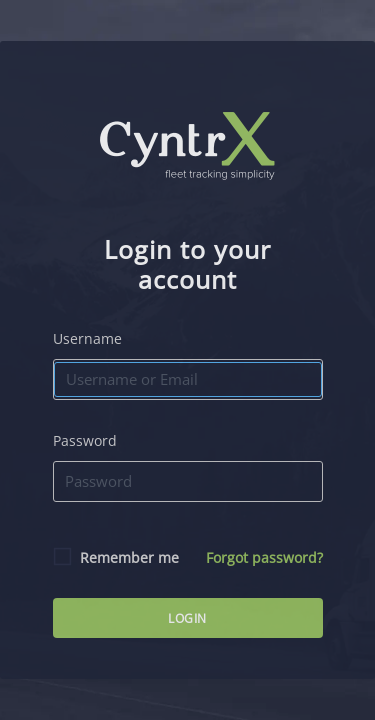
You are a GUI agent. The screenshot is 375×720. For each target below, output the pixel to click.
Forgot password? (264, 557)
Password (85, 440)
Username (87, 338)
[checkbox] (65, 557)
